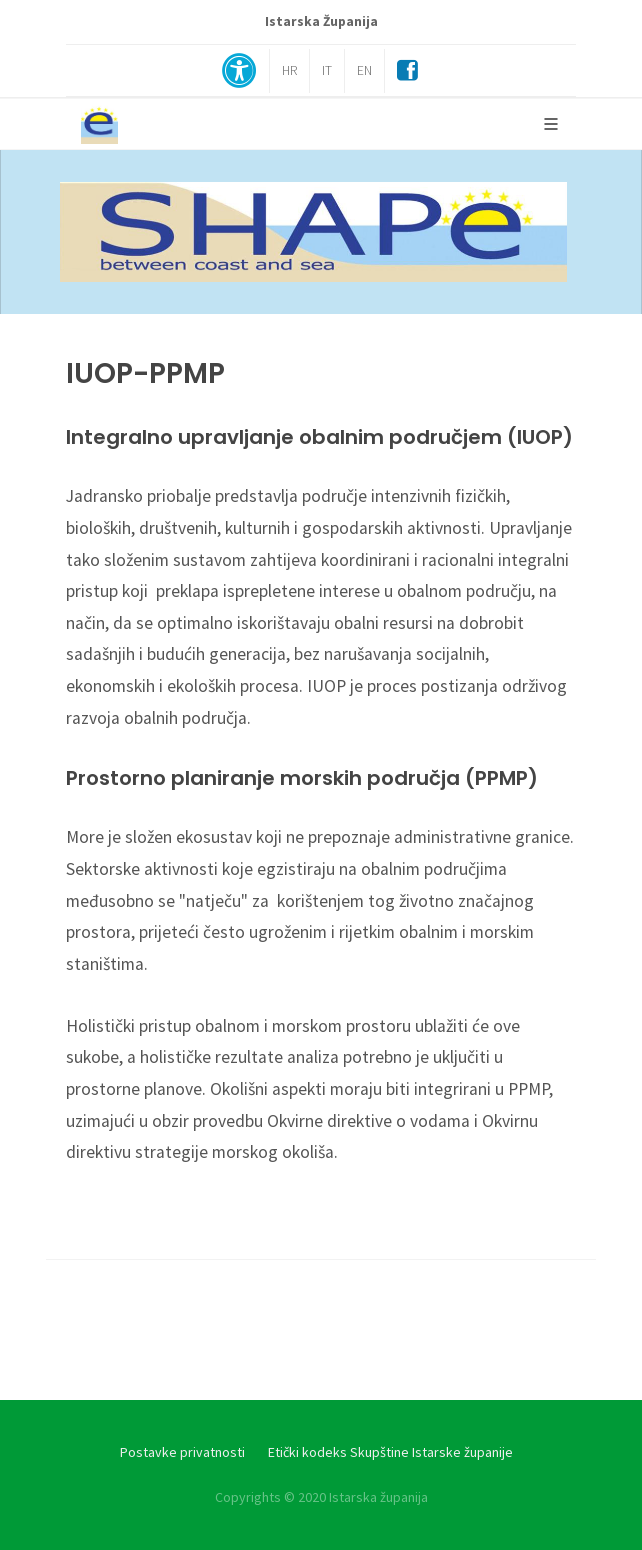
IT (327, 70)
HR (289, 70)
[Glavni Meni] (551, 124)
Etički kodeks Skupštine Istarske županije (390, 1452)
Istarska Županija (321, 21)
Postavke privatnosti (182, 1452)
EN (364, 70)
